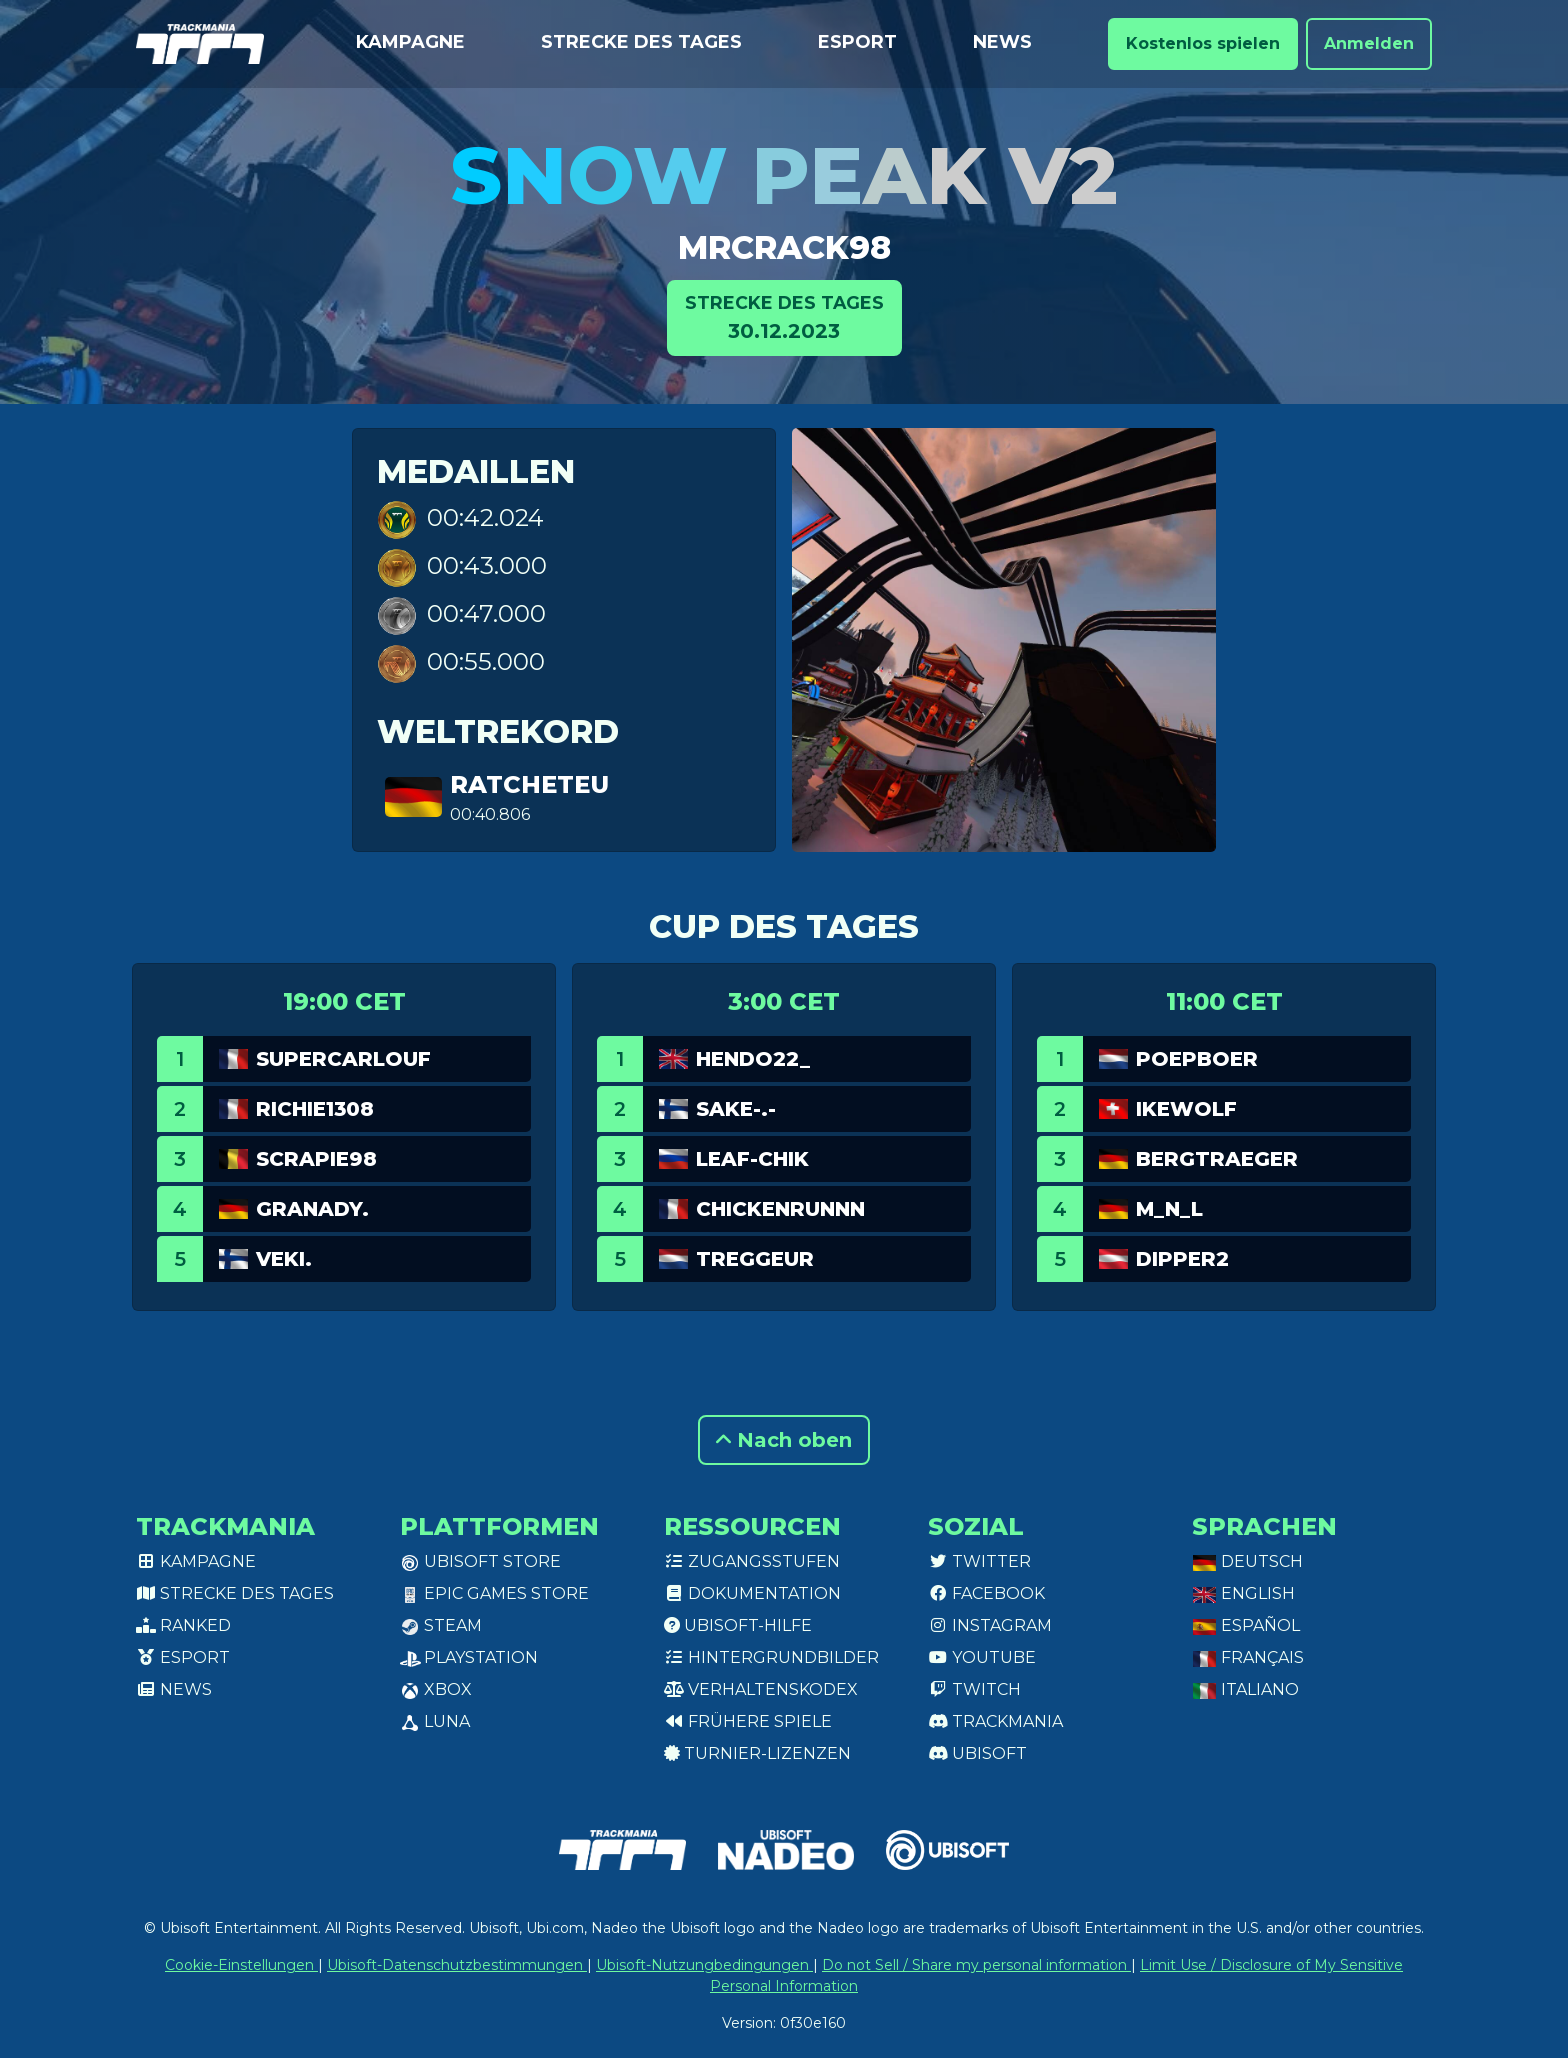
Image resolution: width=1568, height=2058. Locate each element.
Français (1248, 1657)
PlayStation (469, 1657)
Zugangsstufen (752, 1561)
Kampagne (410, 42)
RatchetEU (529, 784)
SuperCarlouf (343, 1059)
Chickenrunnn (780, 1209)
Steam (441, 1625)
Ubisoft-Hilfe (738, 1625)
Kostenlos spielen (1203, 43)
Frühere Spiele (748, 1721)
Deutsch (1247, 1561)
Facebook (986, 1593)
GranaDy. (312, 1209)
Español (1246, 1625)
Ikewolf (1186, 1109)
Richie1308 (315, 1109)
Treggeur (755, 1259)
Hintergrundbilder (771, 1657)
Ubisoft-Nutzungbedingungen (704, 1965)
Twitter (979, 1561)
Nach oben (784, 1440)
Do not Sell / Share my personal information (976, 1965)
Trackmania (995, 1721)
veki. (284, 1259)
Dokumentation (752, 1593)
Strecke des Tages (641, 42)
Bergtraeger (1217, 1159)
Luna (435, 1721)
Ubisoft (977, 1753)
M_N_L (1169, 1209)
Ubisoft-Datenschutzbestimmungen (457, 1965)
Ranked (183, 1625)
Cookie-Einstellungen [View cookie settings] (241, 1965)
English (1243, 1593)
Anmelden (1369, 43)
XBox (436, 1689)
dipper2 (1182, 1259)
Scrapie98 (316, 1159)
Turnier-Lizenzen (757, 1753)
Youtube (982, 1657)
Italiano (1245, 1689)
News (1002, 42)
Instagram (990, 1625)
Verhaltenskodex (761, 1689)
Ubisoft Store (480, 1561)
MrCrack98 (784, 247)
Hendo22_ (753, 1059)
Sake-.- (736, 1109)
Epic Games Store (494, 1593)
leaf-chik (752, 1159)
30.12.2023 (784, 316)
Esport (857, 42)
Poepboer (1197, 1059)
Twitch (974, 1689)
